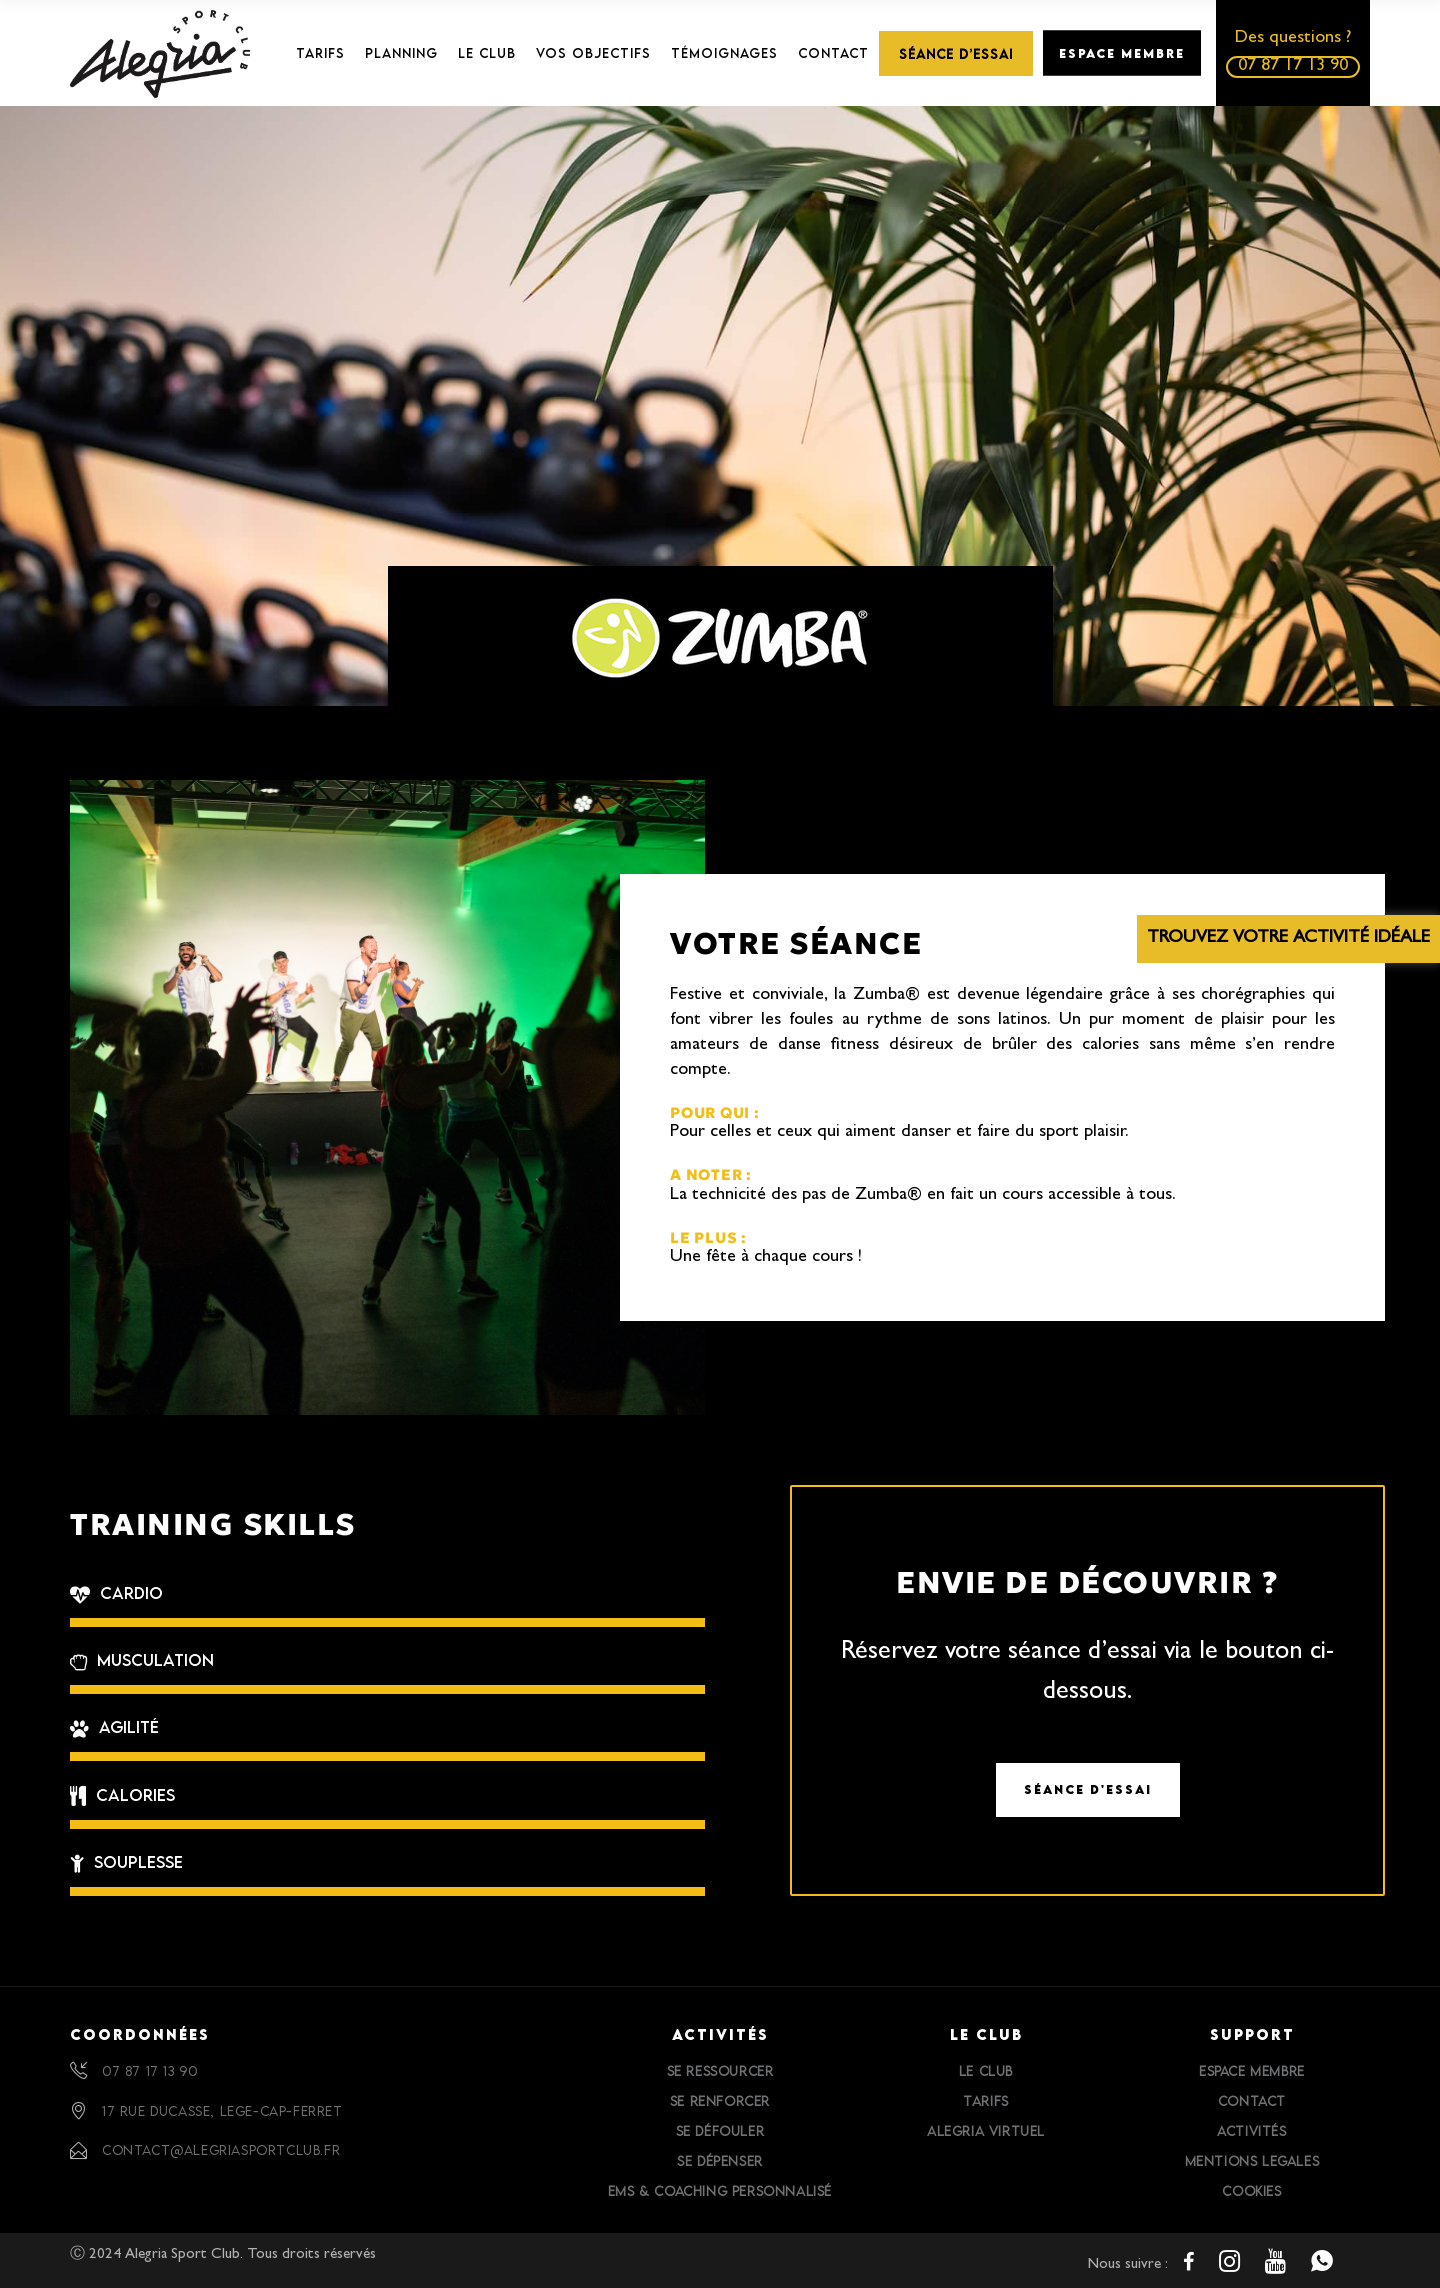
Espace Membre (1252, 2071)
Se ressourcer (720, 2071)
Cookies (1251, 2191)
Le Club (986, 2071)
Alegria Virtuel (986, 2131)
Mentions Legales (1252, 2161)
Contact (1252, 2101)
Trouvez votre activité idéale (1288, 939)
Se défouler (720, 2131)
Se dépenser (720, 2161)
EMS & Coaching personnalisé (720, 2191)
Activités (1251, 2131)
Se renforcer (720, 2101)
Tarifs (986, 2101)
